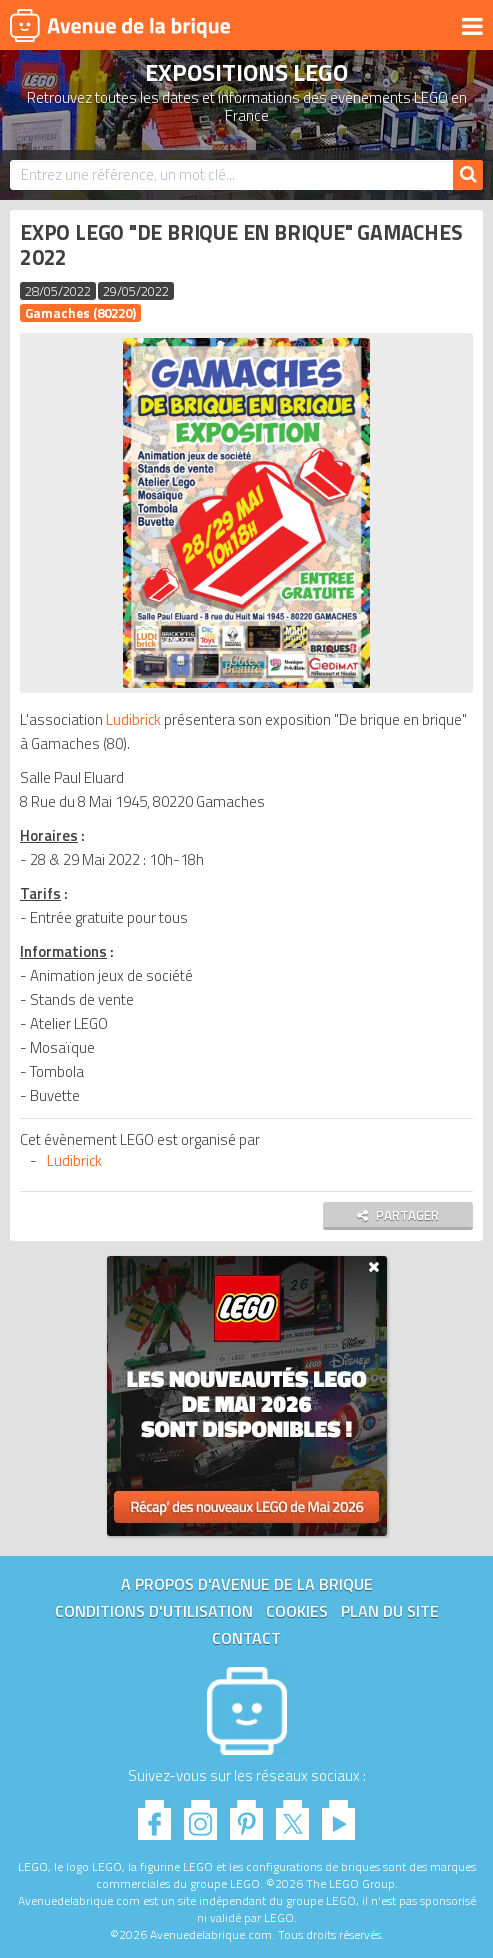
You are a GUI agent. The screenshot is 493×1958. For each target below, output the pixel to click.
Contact (246, 1638)
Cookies (297, 1611)
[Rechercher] (468, 175)
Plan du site (390, 1611)
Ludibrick (133, 719)
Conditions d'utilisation (154, 1611)
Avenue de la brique (120, 25)
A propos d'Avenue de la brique (247, 1584)
